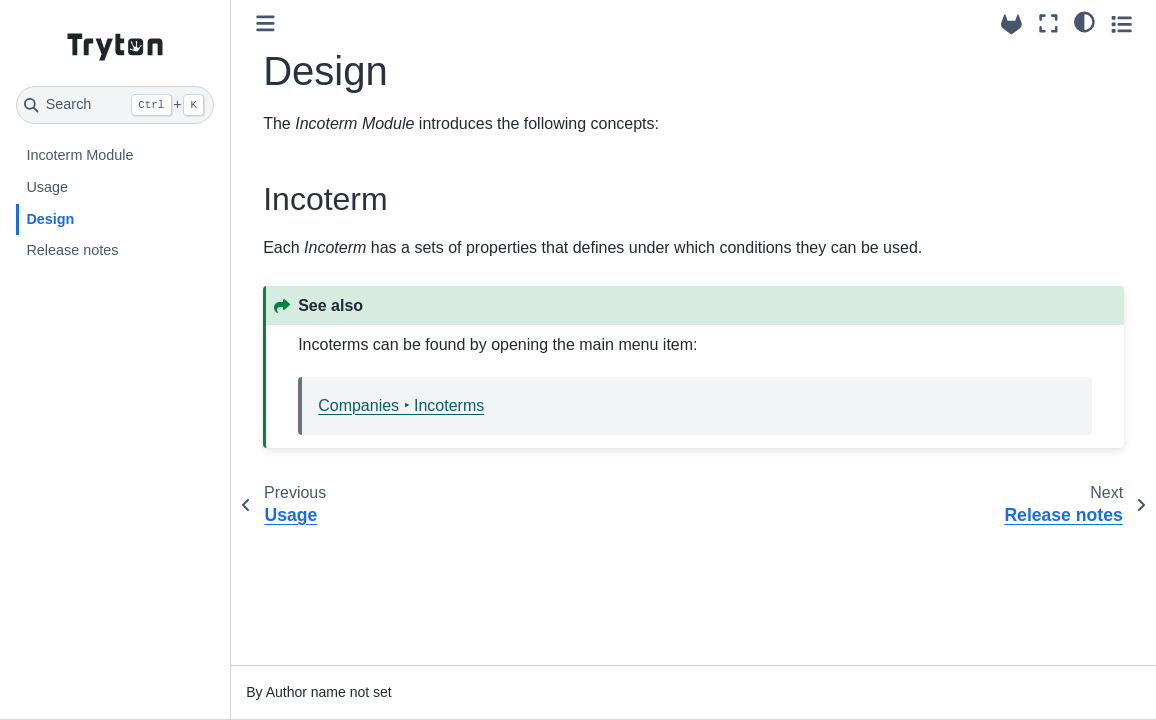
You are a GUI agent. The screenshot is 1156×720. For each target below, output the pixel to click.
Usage (47, 187)
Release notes (72, 250)
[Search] (115, 105)
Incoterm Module (79, 155)
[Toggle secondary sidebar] (1121, 23)
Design (50, 219)
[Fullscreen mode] (1048, 23)
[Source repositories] (1011, 24)
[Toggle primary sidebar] (265, 23)
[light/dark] (1084, 21)
